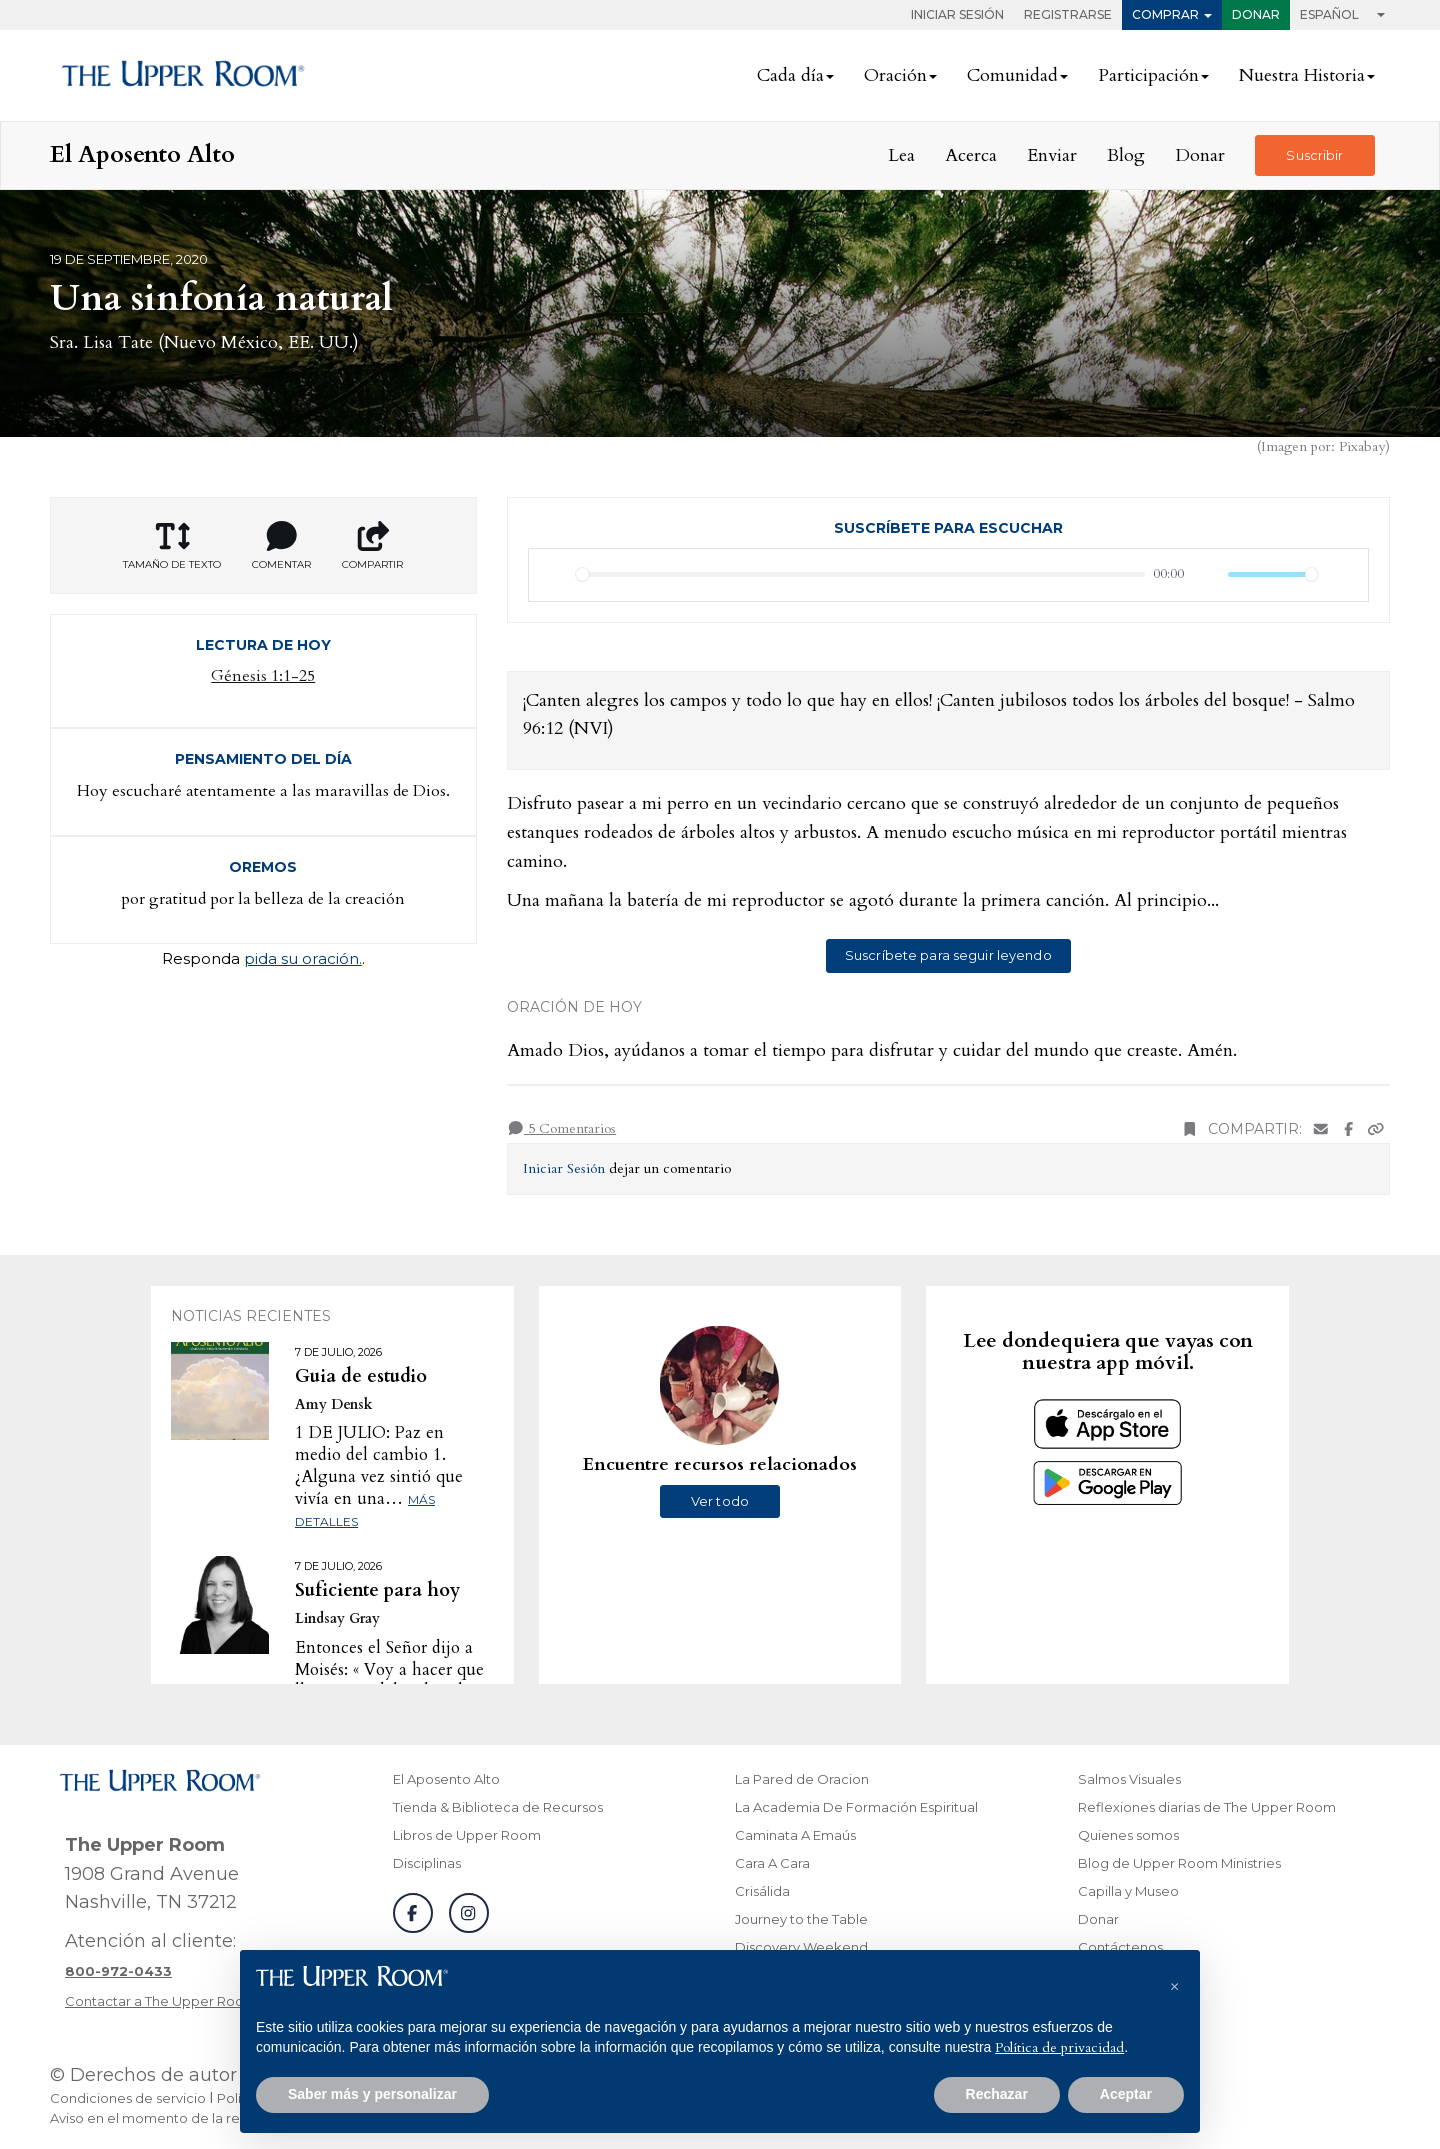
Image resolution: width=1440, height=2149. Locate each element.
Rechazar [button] (997, 2094)
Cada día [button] (790, 75)
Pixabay (1362, 446)
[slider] (861, 574)
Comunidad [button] (1012, 75)
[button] (1174, 1982)
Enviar (1052, 155)
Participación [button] (1148, 75)
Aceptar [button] (1126, 2094)
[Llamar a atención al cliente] (118, 1971)
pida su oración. (303, 958)
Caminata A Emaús (795, 1835)
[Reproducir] (555, 575)
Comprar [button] (1165, 14)
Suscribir (1314, 155)
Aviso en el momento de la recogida (168, 2118)
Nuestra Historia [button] (1302, 75)
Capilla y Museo (1128, 1891)
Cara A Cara (772, 1863)
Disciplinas (427, 1863)
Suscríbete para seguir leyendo (948, 955)
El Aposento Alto (446, 1779)
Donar (1256, 14)
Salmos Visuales (1129, 1779)
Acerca (971, 155)
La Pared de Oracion (802, 1779)
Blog (1126, 155)
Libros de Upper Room (467, 1835)
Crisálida (762, 1891)
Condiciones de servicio (128, 2098)
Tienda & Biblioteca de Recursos (498, 1807)
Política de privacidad (1059, 2047)
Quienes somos (1128, 1835)
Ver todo (720, 1501)
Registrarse (1068, 14)
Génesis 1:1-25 (263, 676)
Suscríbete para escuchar (948, 528)
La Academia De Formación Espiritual (856, 1807)
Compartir (372, 546)
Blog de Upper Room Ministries (1179, 1863)
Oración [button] (895, 75)
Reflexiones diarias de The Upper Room (1207, 1807)
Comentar (281, 546)
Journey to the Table (801, 1919)
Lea (901, 155)
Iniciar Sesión (957, 14)
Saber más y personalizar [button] (372, 2094)
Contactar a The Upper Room (161, 2001)
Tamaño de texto (172, 546)
